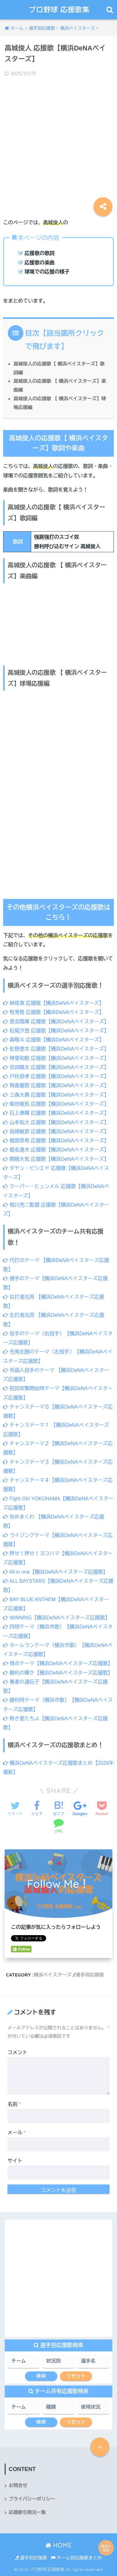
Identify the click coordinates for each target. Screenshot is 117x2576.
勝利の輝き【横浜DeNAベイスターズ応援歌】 (58, 1672)
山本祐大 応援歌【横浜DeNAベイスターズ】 (56, 1122)
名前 (14, 2104)
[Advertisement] (58, 143)
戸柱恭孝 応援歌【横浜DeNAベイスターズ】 (56, 1076)
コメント (17, 2052)
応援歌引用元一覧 (27, 2512)
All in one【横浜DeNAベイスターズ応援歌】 (55, 1572)
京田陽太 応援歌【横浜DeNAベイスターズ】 (56, 1067)
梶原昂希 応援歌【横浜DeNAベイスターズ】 (56, 1140)
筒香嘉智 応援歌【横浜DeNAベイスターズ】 (56, 1085)
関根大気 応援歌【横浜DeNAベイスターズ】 (56, 1159)
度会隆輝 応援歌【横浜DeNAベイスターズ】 (56, 1021)
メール (16, 2132)
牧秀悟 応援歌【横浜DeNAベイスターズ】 (53, 1012)
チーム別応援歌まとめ (76, 2557)
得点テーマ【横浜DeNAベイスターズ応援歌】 (58, 1663)
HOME (58, 2545)
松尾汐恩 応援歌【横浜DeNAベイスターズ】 (56, 1030)
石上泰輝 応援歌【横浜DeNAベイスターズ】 (56, 1113)
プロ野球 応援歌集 (59, 9)
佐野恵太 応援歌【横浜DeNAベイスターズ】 (56, 1049)
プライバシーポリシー (32, 2498)
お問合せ (18, 2485)
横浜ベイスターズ (53, 1975)
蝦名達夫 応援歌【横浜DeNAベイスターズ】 (56, 1149)
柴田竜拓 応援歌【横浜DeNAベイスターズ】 (56, 1104)
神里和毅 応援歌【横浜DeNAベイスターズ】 (56, 1058)
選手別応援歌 (90, 1975)
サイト (14, 2160)
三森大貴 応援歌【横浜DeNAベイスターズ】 (56, 1095)
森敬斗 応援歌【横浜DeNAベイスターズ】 (53, 1039)
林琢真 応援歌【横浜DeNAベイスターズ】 (53, 1003)
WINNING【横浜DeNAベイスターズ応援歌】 (56, 1617)
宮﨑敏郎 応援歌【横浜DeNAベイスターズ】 (56, 1131)
